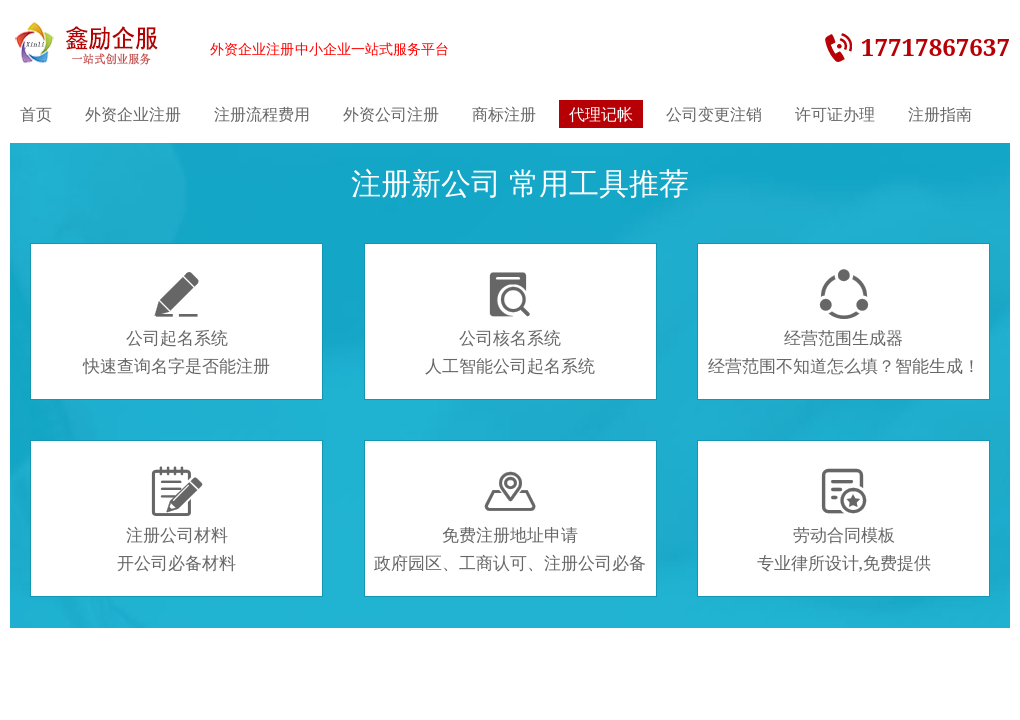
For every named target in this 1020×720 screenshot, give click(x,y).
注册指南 (940, 114)
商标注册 (504, 114)
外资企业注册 (133, 114)
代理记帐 (601, 114)
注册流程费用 (262, 114)
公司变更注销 (714, 114)
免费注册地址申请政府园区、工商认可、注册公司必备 (510, 520)
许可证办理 (835, 114)
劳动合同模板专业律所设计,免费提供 (844, 520)
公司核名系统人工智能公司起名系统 (510, 323)
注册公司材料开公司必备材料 (176, 520)
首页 (36, 114)
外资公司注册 (391, 114)
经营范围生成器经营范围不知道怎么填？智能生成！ (844, 323)
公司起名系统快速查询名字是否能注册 (176, 323)
